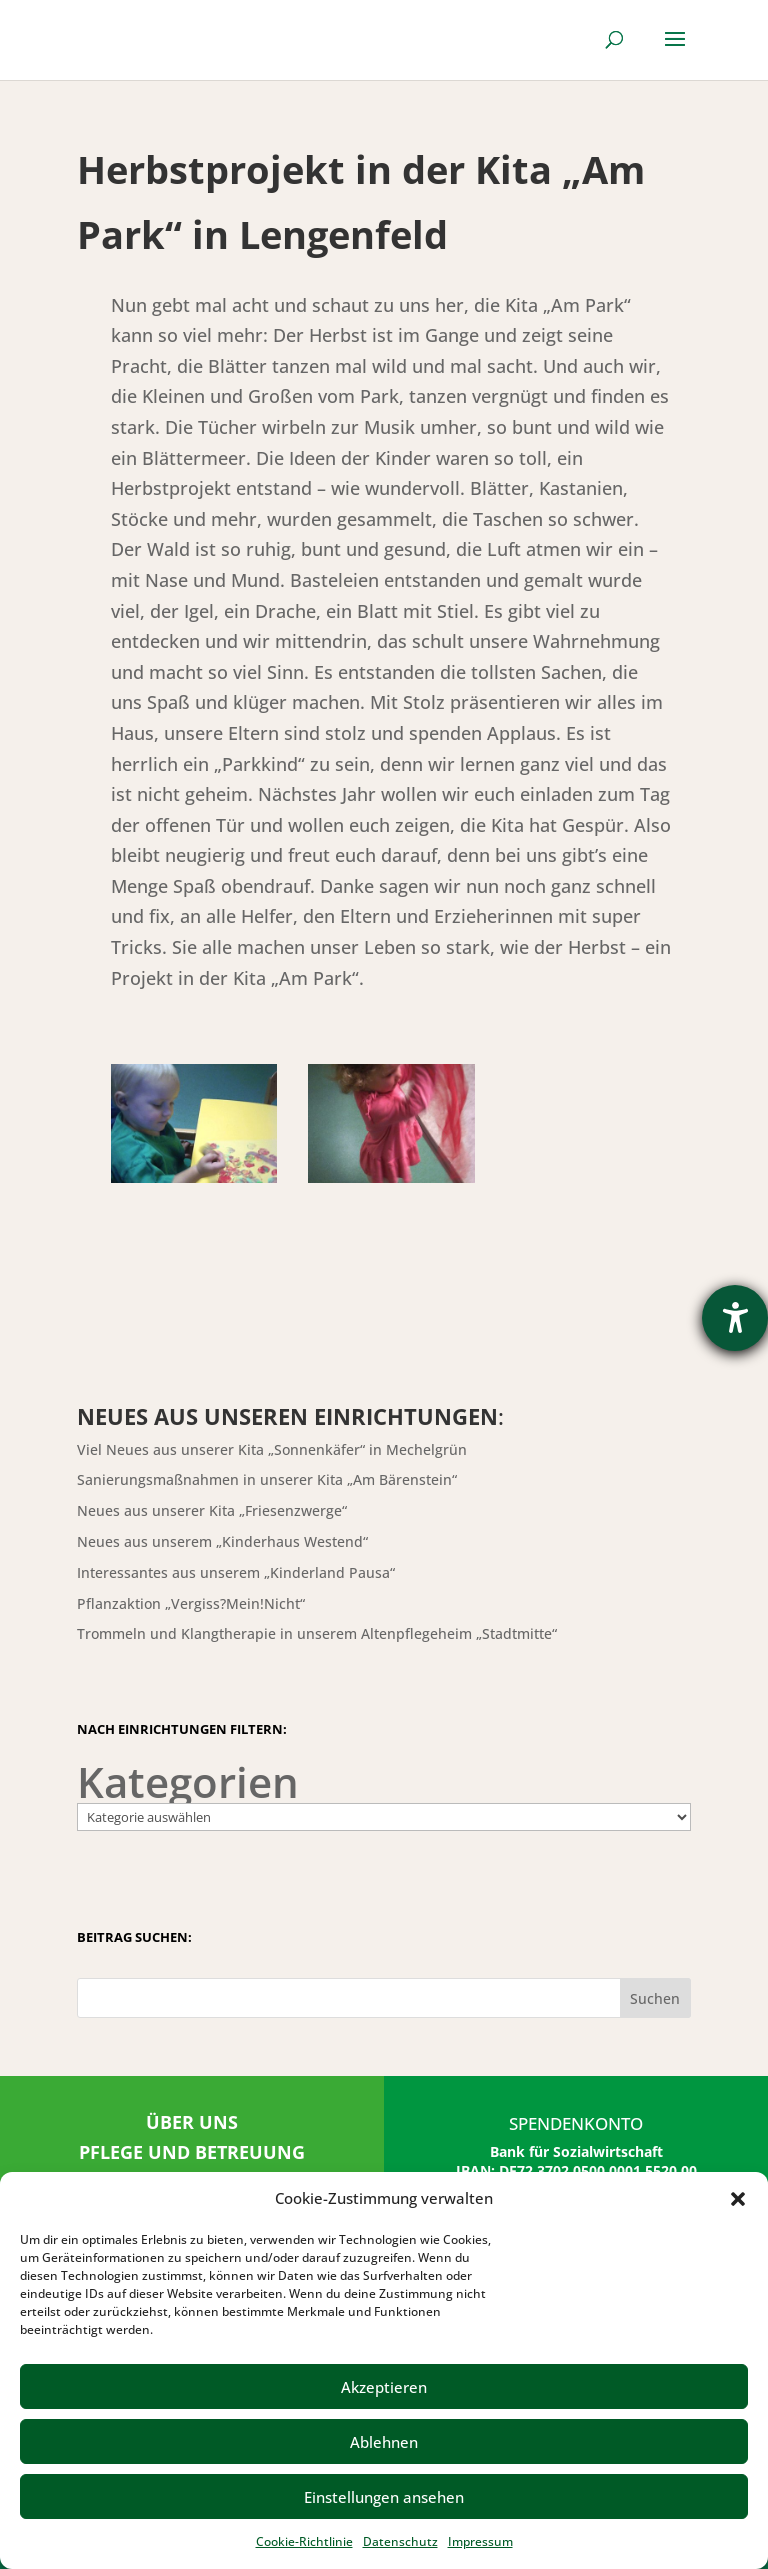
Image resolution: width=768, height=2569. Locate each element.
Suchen (655, 1998)
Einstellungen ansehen (384, 2497)
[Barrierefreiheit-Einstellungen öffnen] (735, 1318)
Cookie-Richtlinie (304, 2541)
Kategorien (188, 1782)
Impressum (480, 2541)
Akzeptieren (384, 2387)
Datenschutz (400, 2541)
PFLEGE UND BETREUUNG (192, 2152)
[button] (738, 2199)
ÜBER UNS (192, 2122)
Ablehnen (384, 2442)
